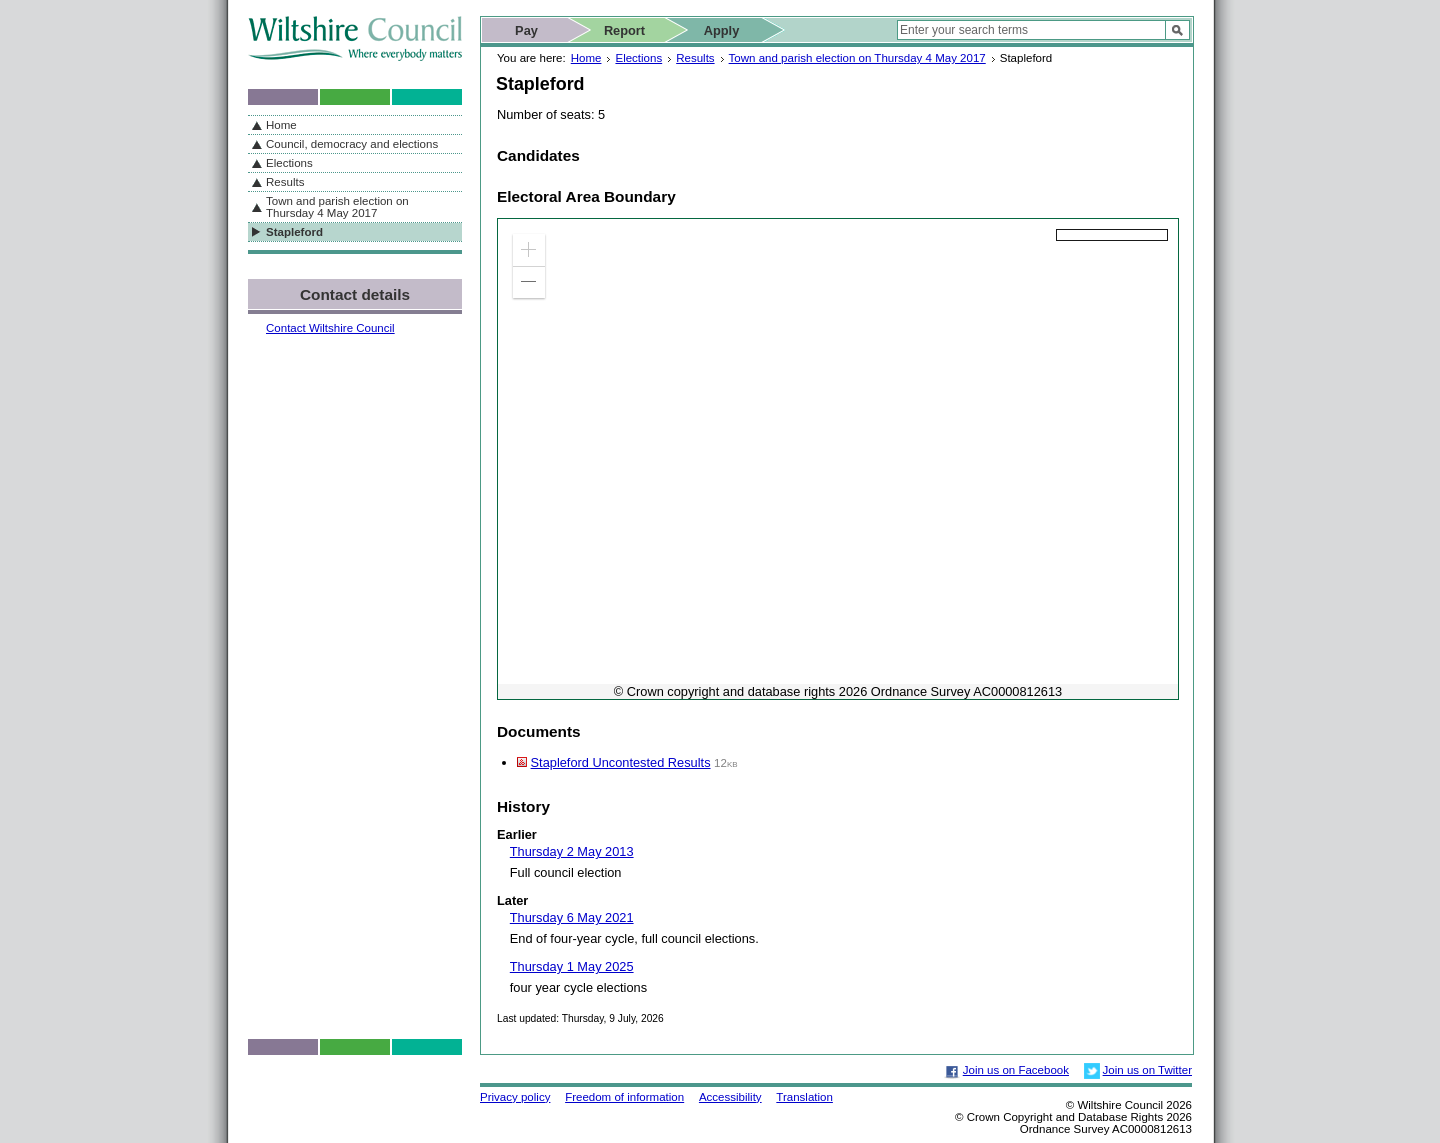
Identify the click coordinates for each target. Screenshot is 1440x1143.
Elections (638, 58)
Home (586, 58)
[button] (529, 250)
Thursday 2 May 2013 (572, 851)
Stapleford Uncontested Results (621, 762)
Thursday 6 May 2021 (572, 917)
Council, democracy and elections (352, 144)
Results (695, 58)
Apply (722, 30)
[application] (838, 459)
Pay (526, 30)
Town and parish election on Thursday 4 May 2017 (857, 58)
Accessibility (730, 1097)
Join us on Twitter (1147, 1070)
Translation (804, 1097)
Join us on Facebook (1016, 1070)
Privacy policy (515, 1097)
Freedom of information (624, 1097)
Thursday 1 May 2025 (572, 966)
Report (624, 30)
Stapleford (294, 232)
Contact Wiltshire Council (330, 328)
